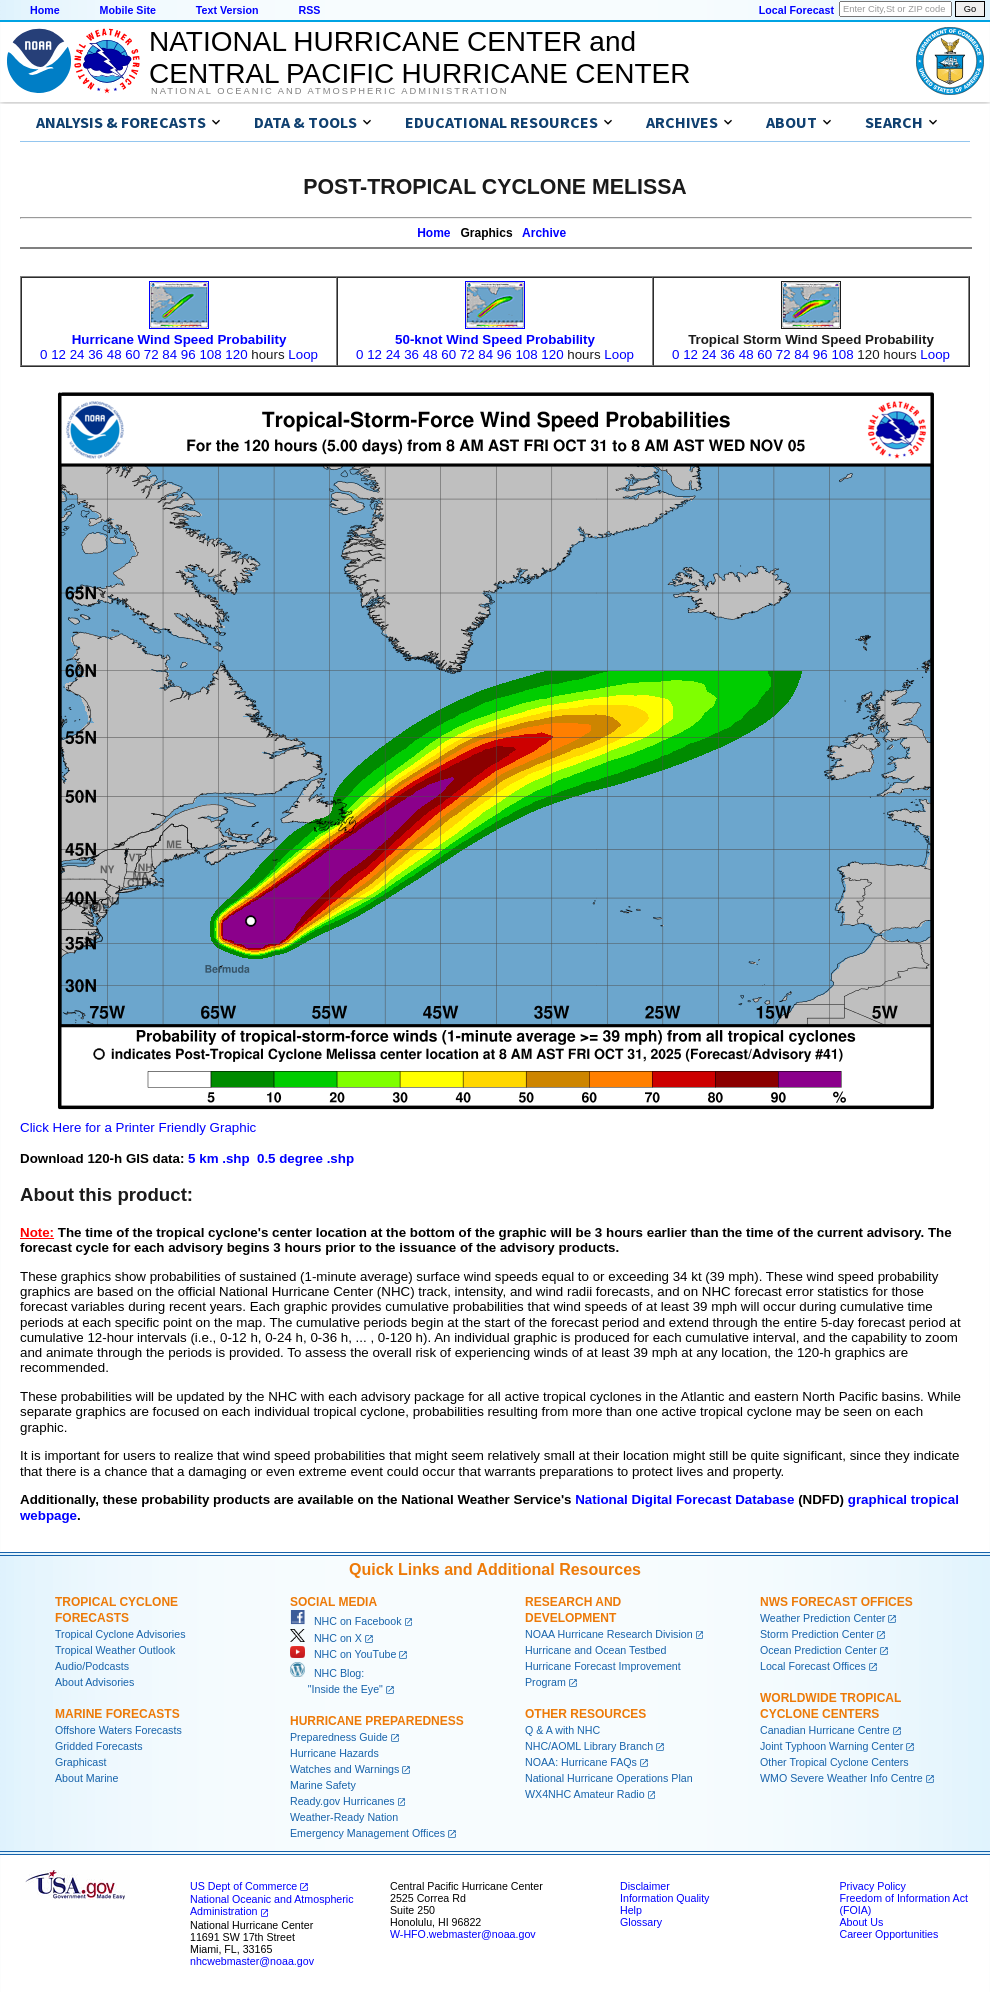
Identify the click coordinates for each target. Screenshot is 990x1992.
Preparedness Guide (339, 1737)
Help (631, 1910)
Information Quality (664, 1898)
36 (95, 354)
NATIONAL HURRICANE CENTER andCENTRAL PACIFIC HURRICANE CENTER (419, 57)
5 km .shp (218, 1158)
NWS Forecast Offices (836, 1602)
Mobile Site (128, 10)
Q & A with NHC (562, 1730)
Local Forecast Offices (813, 1666)
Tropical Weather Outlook (115, 1650)
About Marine (86, 1778)
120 (236, 354)
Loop (303, 354)
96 (188, 354)
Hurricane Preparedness (377, 1721)
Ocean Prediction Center (818, 1650)
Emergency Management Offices (367, 1833)
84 (169, 354)
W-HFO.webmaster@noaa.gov (463, 1934)
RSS (309, 10)
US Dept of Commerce (243, 1886)
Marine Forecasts (117, 1714)
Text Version (227, 10)
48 (114, 354)
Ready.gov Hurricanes (342, 1801)
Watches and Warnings (344, 1769)
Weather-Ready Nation (344, 1817)
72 (151, 354)
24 (77, 354)
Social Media (333, 1602)
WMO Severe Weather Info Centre (841, 1778)
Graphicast (81, 1762)
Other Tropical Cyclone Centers (834, 1762)
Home (45, 10)
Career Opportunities (888, 1934)
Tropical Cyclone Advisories (120, 1634)
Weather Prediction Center (822, 1618)
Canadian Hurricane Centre (825, 1730)
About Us (861, 1922)
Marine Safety (323, 1785)
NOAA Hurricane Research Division (609, 1634)
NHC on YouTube (343, 1654)
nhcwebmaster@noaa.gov (252, 1961)
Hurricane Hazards (334, 1753)
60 (132, 354)
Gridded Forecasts (99, 1746)
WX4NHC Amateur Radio (585, 1794)
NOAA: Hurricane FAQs (581, 1762)
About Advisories (94, 1682)
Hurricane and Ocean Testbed (595, 1650)
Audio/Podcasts (92, 1666)
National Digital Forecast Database (684, 1499)
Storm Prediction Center (817, 1634)
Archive (544, 233)
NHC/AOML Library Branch (589, 1746)
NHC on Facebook (346, 1621)
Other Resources (585, 1714)
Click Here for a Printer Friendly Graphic (138, 1127)
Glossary (641, 1922)
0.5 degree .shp (305, 1158)
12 (58, 354)
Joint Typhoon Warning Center (831, 1746)
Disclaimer (645, 1886)
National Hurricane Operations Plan (609, 1778)
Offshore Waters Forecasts (118, 1730)
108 (210, 354)
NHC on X (326, 1638)
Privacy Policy (872, 1886)
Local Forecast (796, 10)
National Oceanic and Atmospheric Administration (329, 91)
